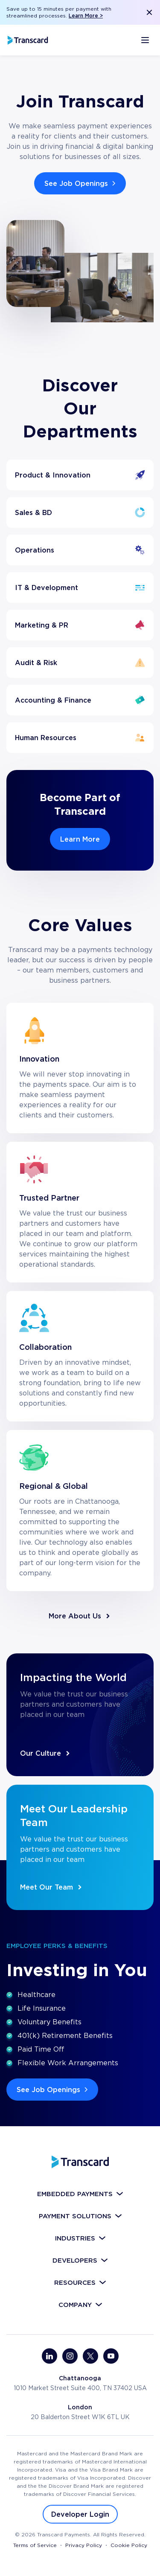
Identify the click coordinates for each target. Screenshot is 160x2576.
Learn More (80, 839)
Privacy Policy (83, 2545)
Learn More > (86, 15)
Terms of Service (35, 2545)
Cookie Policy (129, 2545)
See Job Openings (80, 183)
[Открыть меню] (145, 40)
